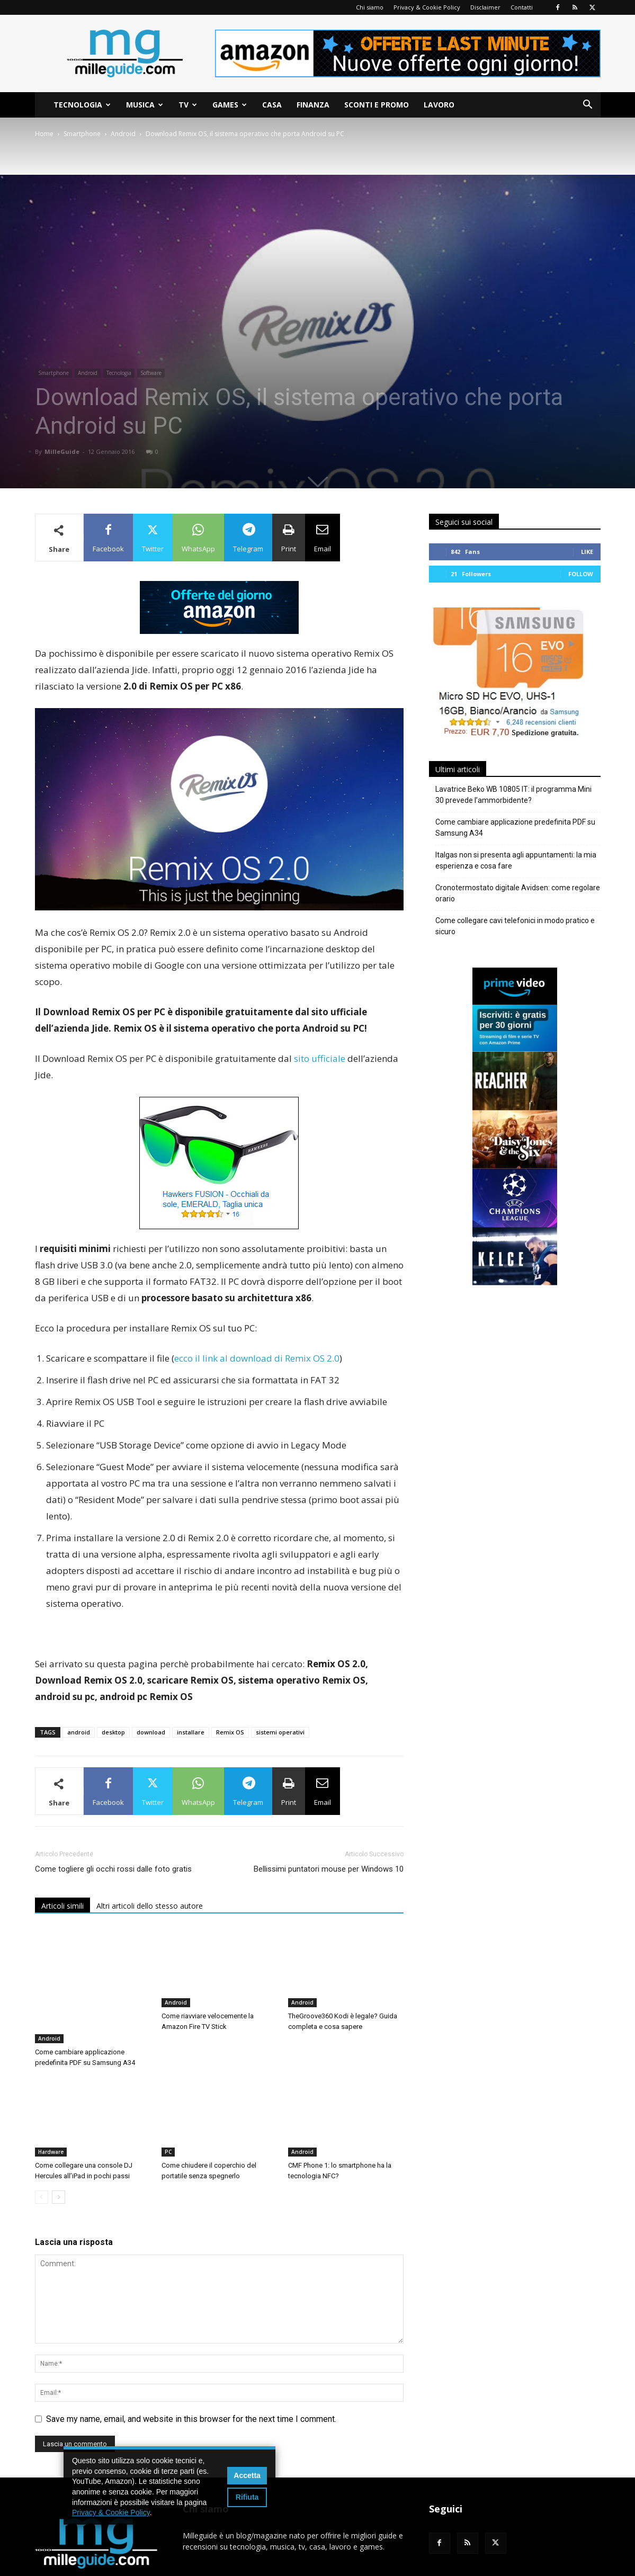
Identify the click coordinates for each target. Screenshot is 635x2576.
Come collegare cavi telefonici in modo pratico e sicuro (515, 926)
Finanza (313, 105)
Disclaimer (485, 7)
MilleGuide (61, 451)
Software (151, 373)
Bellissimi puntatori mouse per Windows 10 (329, 1869)
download (151, 1732)
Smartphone (82, 133)
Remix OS (230, 1732)
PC (168, 2115)
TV (187, 105)
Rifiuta (247, 2497)
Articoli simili (62, 1906)
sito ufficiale (319, 1058)
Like (587, 552)
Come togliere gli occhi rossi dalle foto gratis (113, 1869)
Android (123, 133)
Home (44, 133)
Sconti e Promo (376, 105)
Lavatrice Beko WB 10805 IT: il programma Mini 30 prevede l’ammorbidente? (513, 794)
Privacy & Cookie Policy (426, 7)
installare (190, 1732)
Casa (272, 105)
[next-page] (58, 2161)
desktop (113, 1732)
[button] (588, 106)
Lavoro (439, 105)
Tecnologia (82, 105)
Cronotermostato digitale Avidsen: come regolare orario (517, 893)
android (78, 1732)
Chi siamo (369, 7)
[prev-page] (41, 2161)
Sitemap (554, 2566)
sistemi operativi (280, 1732)
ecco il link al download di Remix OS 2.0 (256, 1358)
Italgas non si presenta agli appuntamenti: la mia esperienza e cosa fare (515, 860)
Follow (580, 574)
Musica (144, 105)
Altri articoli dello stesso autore (149, 1906)
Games (229, 105)
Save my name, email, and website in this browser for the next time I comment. (191, 2383)
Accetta (247, 2475)
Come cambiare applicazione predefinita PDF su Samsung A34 (515, 827)
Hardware (51, 2115)
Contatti (522, 7)
